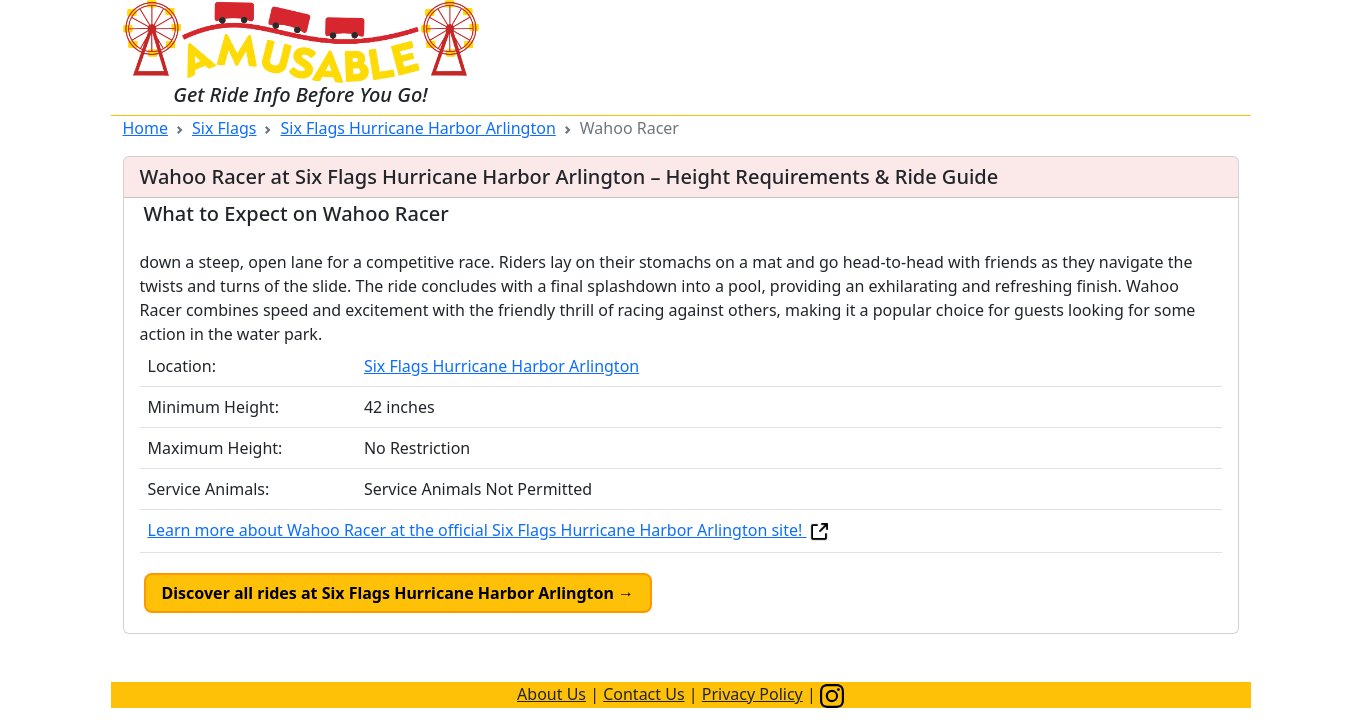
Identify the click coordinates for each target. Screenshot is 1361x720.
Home (146, 128)
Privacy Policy (752, 694)
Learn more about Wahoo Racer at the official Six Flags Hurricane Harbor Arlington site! (489, 530)
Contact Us (643, 694)
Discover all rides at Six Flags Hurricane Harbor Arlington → (398, 593)
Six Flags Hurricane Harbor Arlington (417, 128)
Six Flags (224, 128)
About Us (551, 694)
